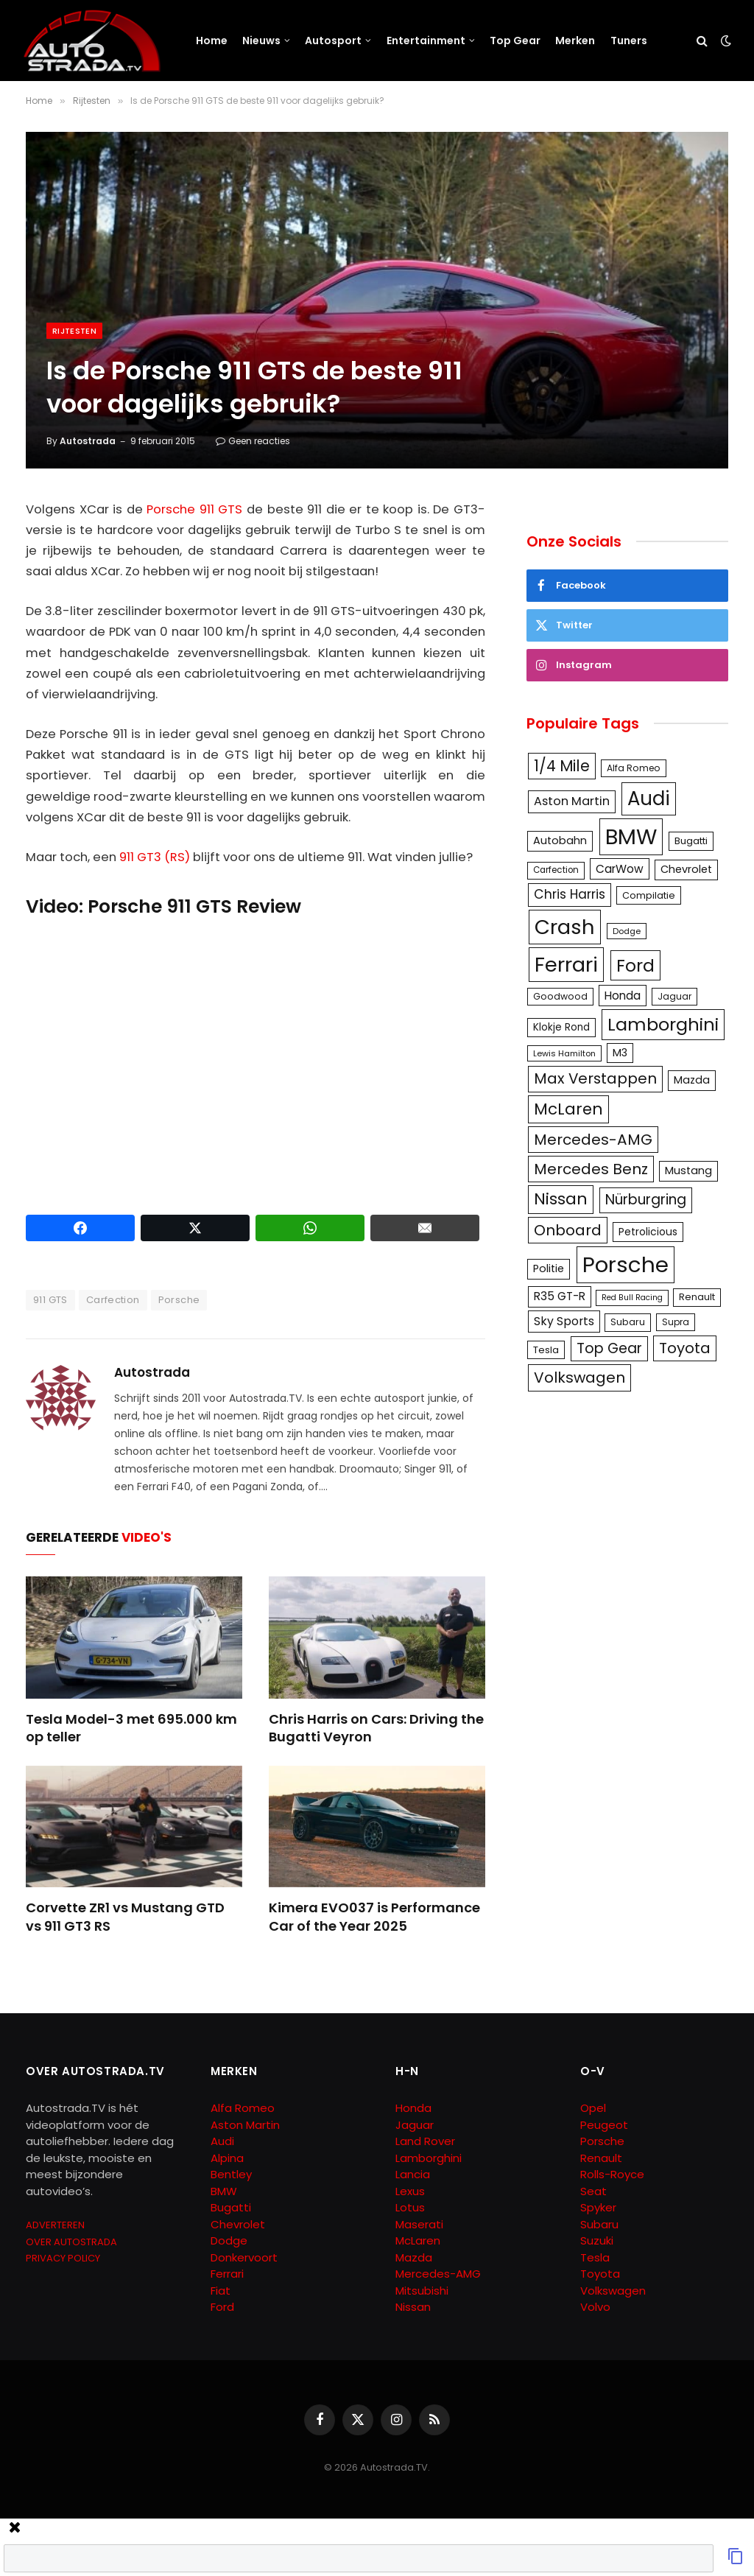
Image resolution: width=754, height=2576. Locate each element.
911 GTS (50, 1300)
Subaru (599, 2224)
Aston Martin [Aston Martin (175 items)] (572, 801)
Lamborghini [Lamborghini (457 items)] (663, 1024)
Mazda (413, 2257)
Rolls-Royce (612, 2174)
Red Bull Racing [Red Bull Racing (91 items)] (632, 1297)
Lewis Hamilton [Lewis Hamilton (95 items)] (564, 1053)
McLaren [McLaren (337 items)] (568, 1109)
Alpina (227, 2158)
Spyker (598, 2207)
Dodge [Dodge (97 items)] (627, 931)
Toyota (600, 2273)
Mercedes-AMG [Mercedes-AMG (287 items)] (593, 1139)
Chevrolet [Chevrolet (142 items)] (686, 869)
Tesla (595, 2257)
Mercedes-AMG (438, 2273)
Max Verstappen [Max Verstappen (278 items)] (595, 1078)
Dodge (229, 2240)
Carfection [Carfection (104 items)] (556, 870)
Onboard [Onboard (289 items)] (568, 1230)
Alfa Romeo (244, 2108)
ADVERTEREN (55, 2225)
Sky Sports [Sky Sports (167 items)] (564, 1321)
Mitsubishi (421, 2290)
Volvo (595, 2306)
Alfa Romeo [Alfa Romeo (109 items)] (633, 768)
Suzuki (596, 2240)
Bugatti (231, 2207)
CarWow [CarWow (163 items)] (620, 869)
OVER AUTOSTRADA (71, 2242)
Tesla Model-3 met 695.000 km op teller (131, 1728)
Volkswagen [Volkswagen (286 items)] (579, 1377)
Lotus (410, 2207)
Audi (222, 2141)
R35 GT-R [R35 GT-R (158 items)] (559, 1296)
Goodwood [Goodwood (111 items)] (560, 996)
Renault (601, 2158)
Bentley (231, 2174)
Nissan (413, 2306)
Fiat (220, 2290)
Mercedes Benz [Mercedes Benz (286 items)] (591, 1169)
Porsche (179, 1300)
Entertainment (426, 40)
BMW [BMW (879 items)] (631, 836)
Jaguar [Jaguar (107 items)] (674, 996)
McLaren (417, 2240)
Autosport (333, 40)
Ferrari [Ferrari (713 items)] (566, 964)
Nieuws (261, 40)
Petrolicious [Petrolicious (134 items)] (648, 1231)
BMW (224, 2191)
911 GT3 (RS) (154, 857)
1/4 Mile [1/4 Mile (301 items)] (562, 766)
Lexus (410, 2191)
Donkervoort (244, 2257)
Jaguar (414, 2125)
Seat (593, 2191)
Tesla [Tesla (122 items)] (546, 1350)
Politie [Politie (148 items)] (548, 1268)
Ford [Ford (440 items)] (635, 965)
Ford (222, 2306)
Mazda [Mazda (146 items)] (692, 1080)
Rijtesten (74, 331)
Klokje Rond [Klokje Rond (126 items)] (561, 1027)
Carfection (113, 1300)
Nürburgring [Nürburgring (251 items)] (645, 1200)
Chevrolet (238, 2224)
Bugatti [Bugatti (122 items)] (691, 841)
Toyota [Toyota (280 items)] (685, 1348)
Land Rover (425, 2141)
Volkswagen (613, 2290)
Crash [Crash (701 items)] (565, 927)
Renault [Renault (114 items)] (697, 1297)
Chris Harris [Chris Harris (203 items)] (569, 894)
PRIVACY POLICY (63, 2258)
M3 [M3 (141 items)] (620, 1052)
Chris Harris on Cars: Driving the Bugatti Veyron (376, 1728)
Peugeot (604, 2125)
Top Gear (515, 40)
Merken (575, 40)
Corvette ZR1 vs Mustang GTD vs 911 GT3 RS (125, 1916)
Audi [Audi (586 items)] (648, 798)
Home (212, 40)
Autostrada (88, 441)
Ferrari (227, 2273)
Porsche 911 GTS (194, 509)
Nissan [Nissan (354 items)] (561, 1198)
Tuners (628, 40)
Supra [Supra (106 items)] (675, 1322)
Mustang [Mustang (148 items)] (688, 1170)
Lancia (412, 2174)
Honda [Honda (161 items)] (623, 995)
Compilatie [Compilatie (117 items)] (648, 895)
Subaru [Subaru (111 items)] (627, 1322)
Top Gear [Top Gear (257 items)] (609, 1348)
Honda (413, 2108)
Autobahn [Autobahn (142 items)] (560, 840)
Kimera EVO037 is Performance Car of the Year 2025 (374, 1916)
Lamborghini (428, 2158)
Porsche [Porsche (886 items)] (625, 1264)
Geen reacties (253, 441)
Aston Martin (245, 2125)
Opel (593, 2108)
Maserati (419, 2224)
